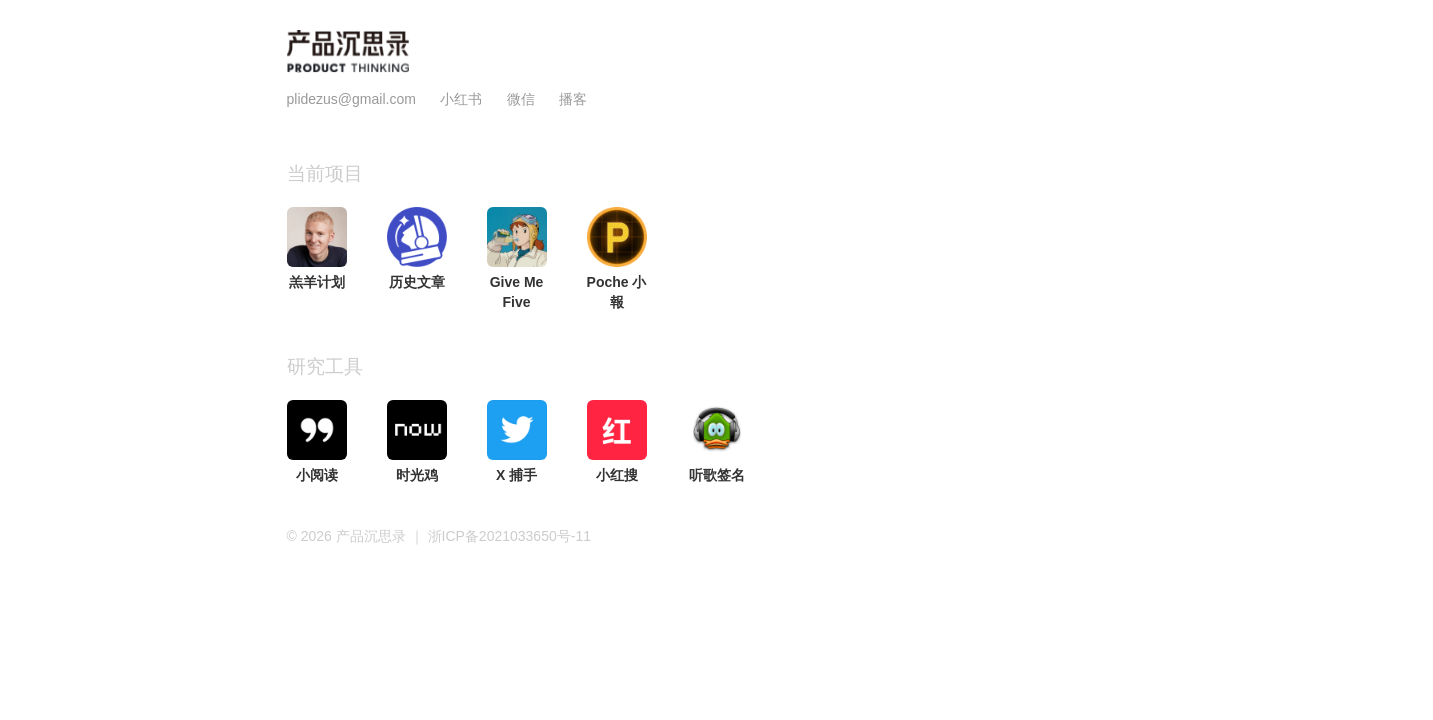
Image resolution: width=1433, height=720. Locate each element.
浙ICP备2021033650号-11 (509, 536)
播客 (573, 99)
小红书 (461, 99)
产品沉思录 (373, 536)
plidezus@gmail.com (351, 99)
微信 (523, 99)
